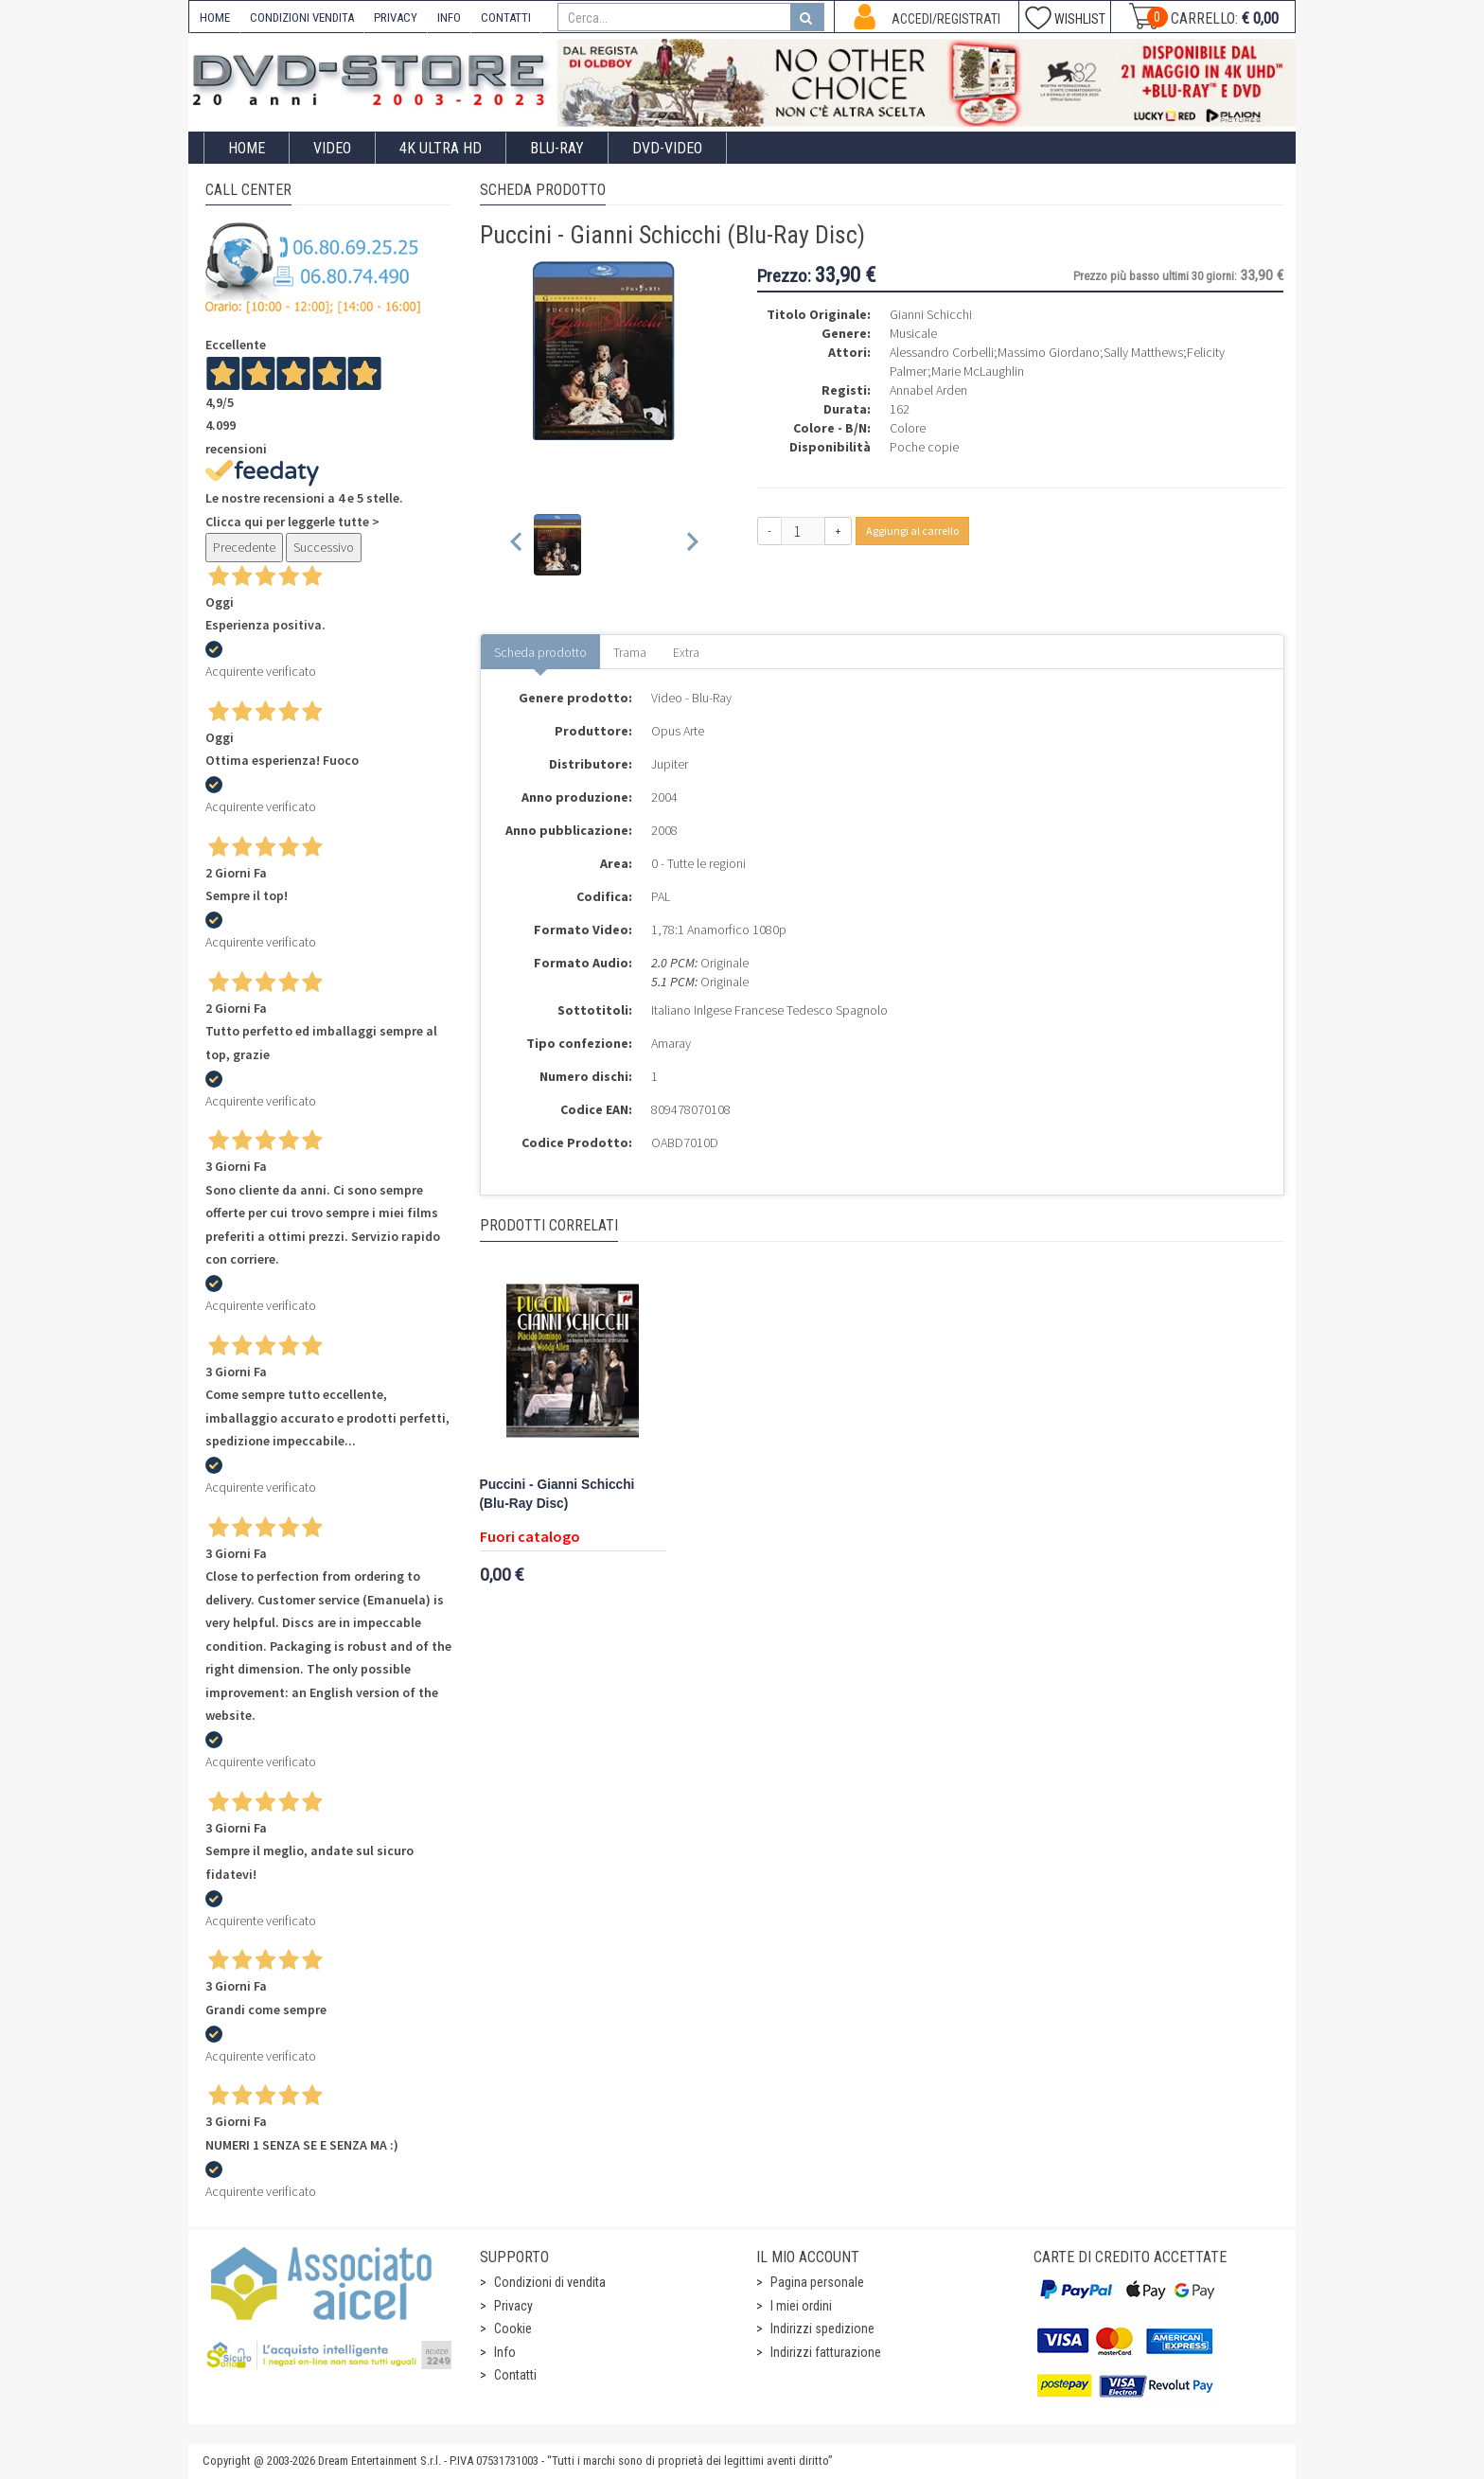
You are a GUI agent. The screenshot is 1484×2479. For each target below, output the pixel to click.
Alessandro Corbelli (942, 352)
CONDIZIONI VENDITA (302, 17)
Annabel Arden (928, 389)
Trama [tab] (629, 652)
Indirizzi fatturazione (825, 2352)
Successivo (323, 547)
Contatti (515, 2374)
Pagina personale (817, 2282)
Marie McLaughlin (977, 371)
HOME (215, 17)
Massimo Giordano (1049, 352)
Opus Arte (677, 730)
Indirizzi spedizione (822, 2328)
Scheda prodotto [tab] (540, 652)
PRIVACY (395, 17)
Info (505, 2352)
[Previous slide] (517, 544)
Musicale (913, 333)
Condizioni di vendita (550, 2282)
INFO (449, 17)
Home (246, 148)
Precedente (244, 547)
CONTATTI (506, 17)
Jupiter (669, 763)
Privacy (513, 2305)
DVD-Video (667, 148)
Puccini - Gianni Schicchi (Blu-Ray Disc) (557, 1494)
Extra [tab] (686, 652)
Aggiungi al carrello (912, 530)
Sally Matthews (1143, 352)
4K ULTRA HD (440, 148)
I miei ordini (801, 2305)
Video (332, 148)
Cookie (513, 2328)
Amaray (671, 1043)
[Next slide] (691, 544)
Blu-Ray (557, 148)
